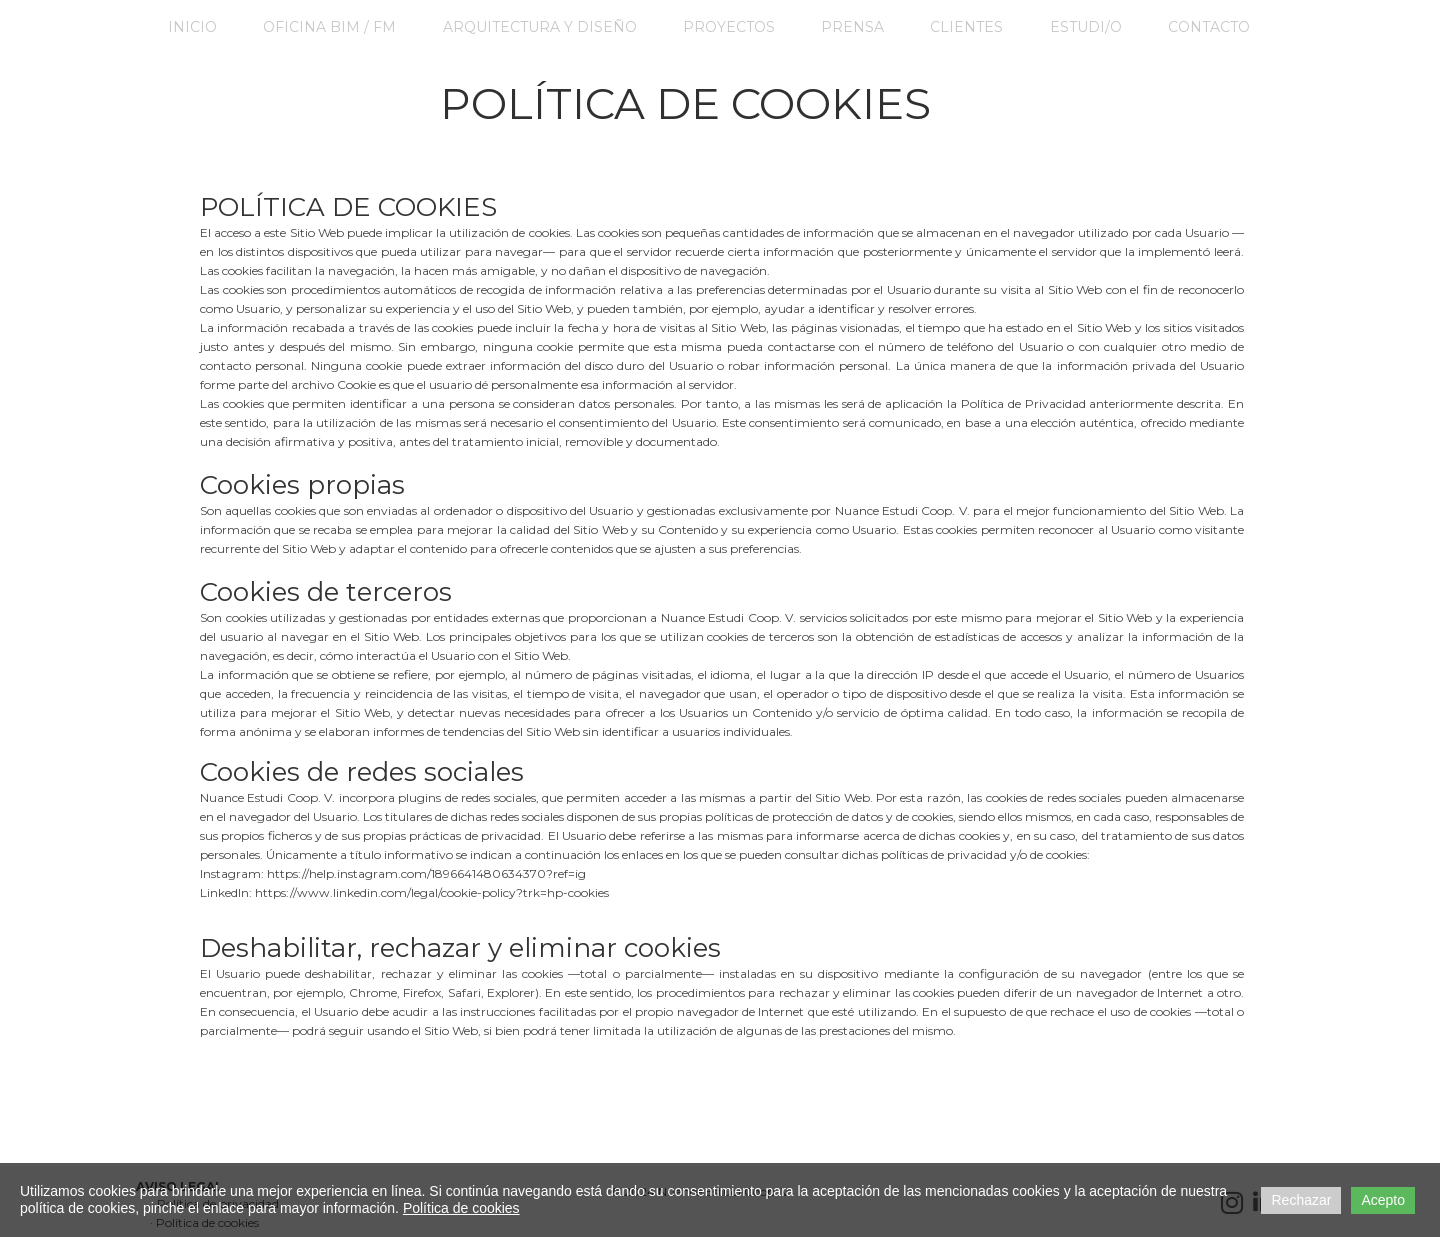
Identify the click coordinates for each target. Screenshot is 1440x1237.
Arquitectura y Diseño (540, 27)
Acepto (1383, 1200)
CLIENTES (966, 27)
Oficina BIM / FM (329, 27)
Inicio (192, 27)
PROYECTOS (729, 27)
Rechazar (1301, 1200)
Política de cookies (461, 1208)
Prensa (852, 27)
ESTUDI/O (1086, 27)
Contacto (1209, 27)
